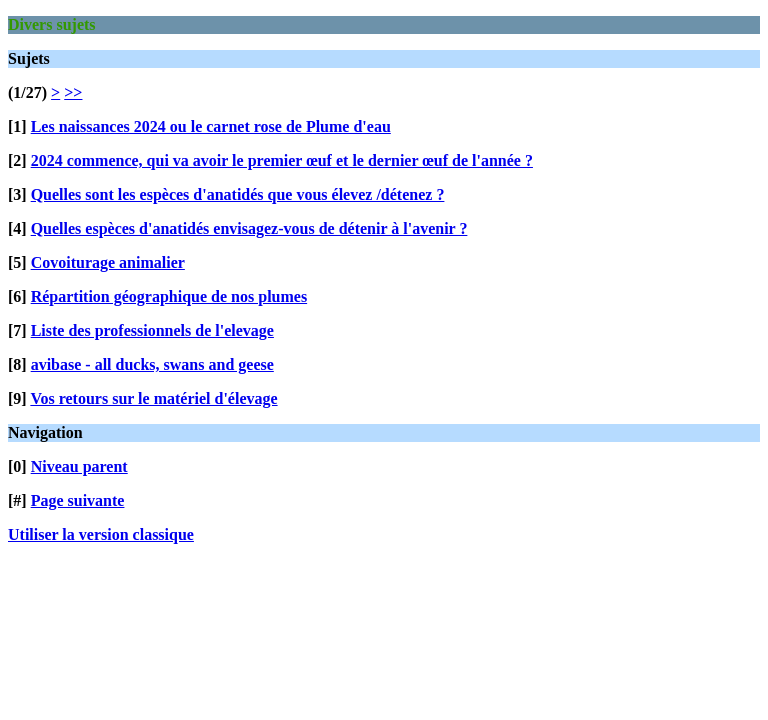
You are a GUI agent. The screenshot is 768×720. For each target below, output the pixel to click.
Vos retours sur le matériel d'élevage (153, 398)
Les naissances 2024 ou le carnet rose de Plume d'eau (211, 126)
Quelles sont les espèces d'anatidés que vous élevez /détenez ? (238, 194)
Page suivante (78, 500)
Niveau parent (79, 466)
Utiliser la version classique (101, 534)
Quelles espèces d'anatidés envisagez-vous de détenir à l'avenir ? (249, 228)
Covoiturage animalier (108, 262)
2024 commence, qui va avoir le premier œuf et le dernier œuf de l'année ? (282, 160)
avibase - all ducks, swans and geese (152, 364)
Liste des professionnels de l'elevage (152, 330)
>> (73, 92)
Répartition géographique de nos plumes (169, 296)
